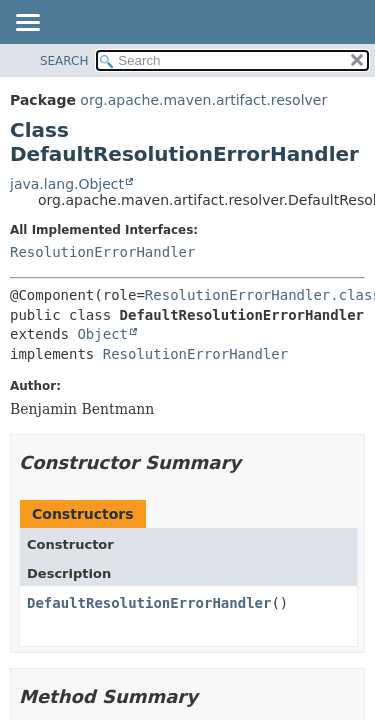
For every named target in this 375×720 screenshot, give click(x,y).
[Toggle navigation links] (27, 24)
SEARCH (64, 61)
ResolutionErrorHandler (102, 252)
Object (102, 334)
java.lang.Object (67, 184)
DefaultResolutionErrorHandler (149, 603)
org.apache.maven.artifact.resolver (203, 100)
